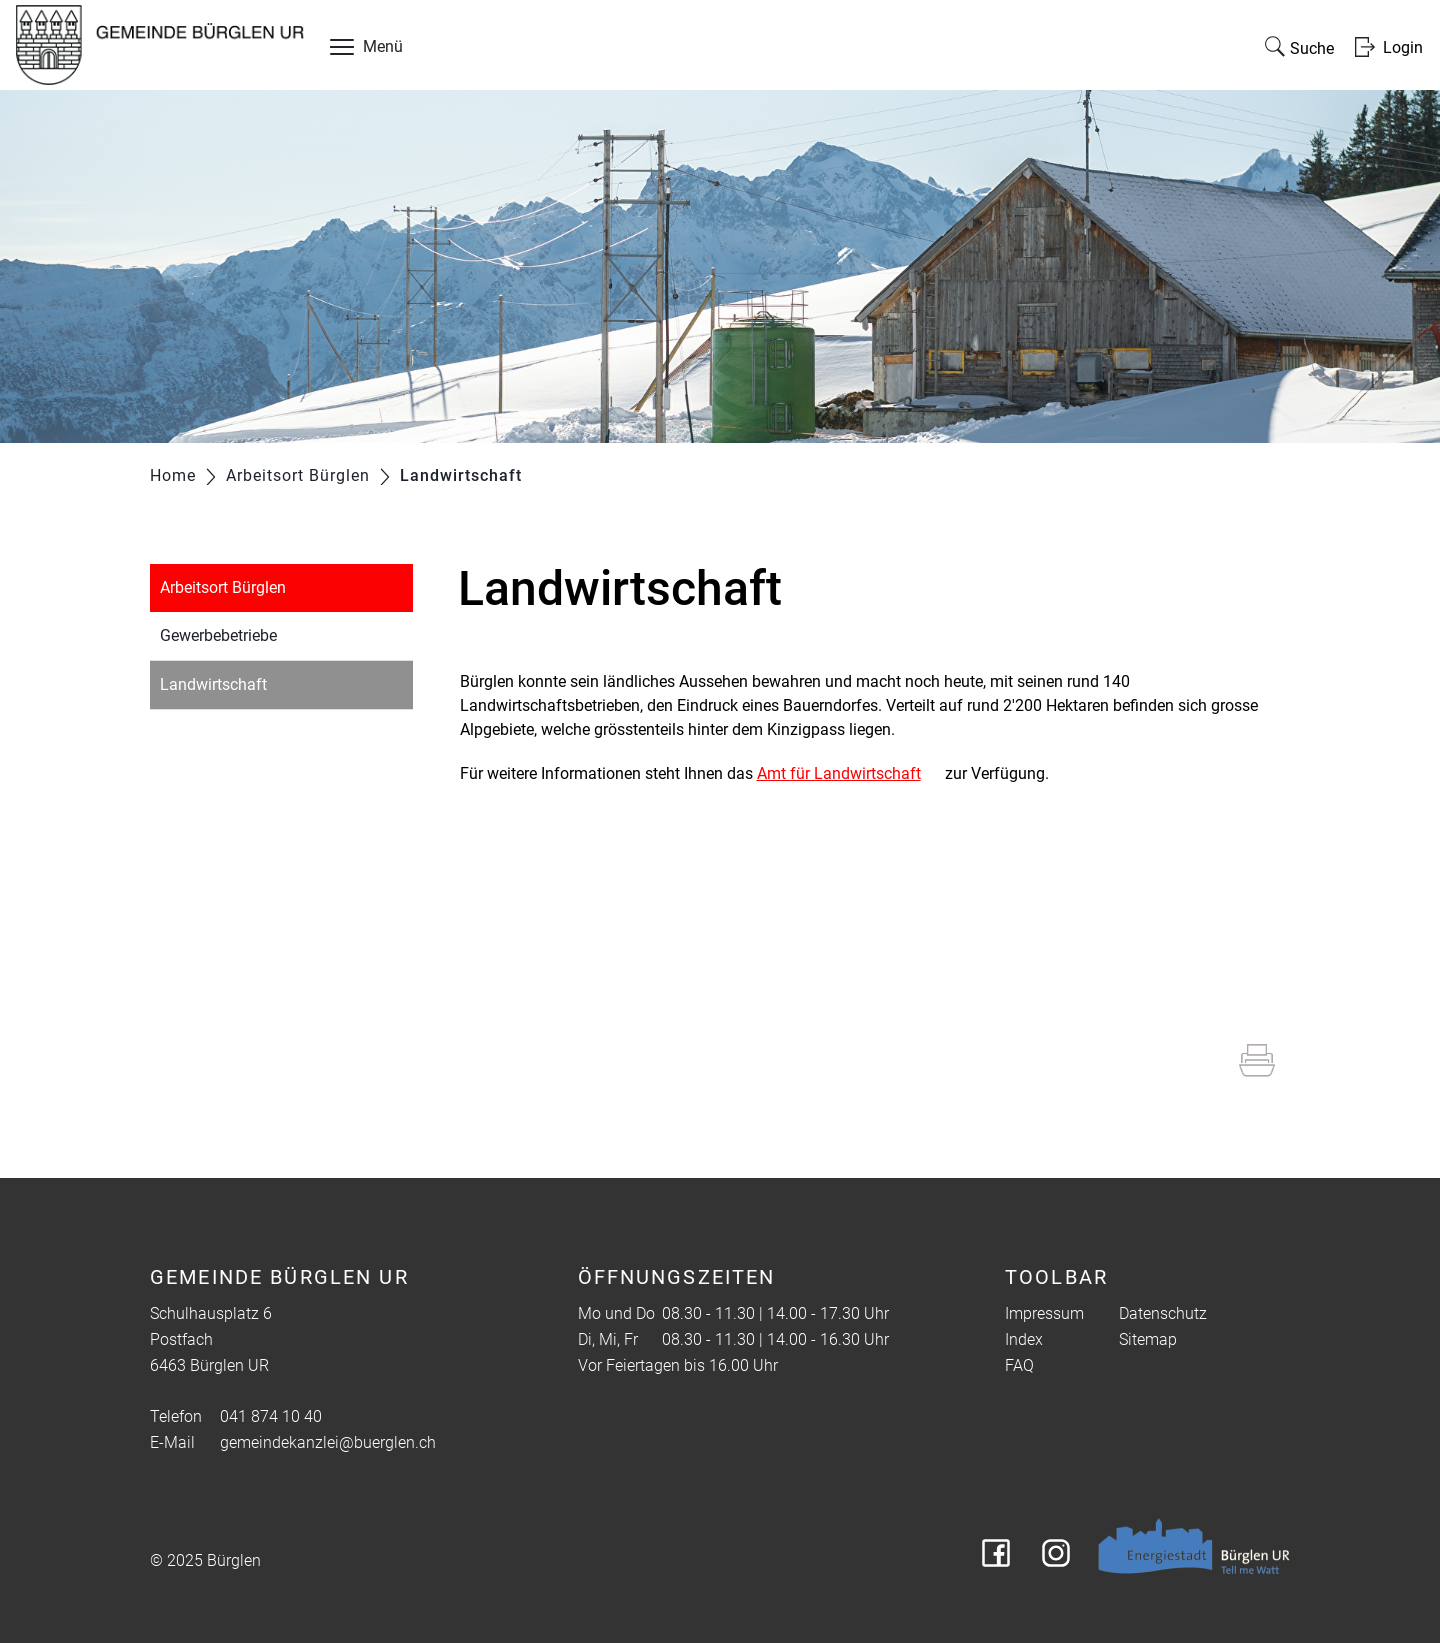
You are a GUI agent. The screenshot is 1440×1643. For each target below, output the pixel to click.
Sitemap (1148, 1339)
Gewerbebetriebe (218, 635)
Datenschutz (1163, 1313)
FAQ (1019, 1365)
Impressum (1044, 1313)
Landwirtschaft (260, 682)
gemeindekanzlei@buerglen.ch (328, 1442)
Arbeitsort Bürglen (223, 587)
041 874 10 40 (271, 1416)
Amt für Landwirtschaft (839, 773)
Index (1024, 1339)
